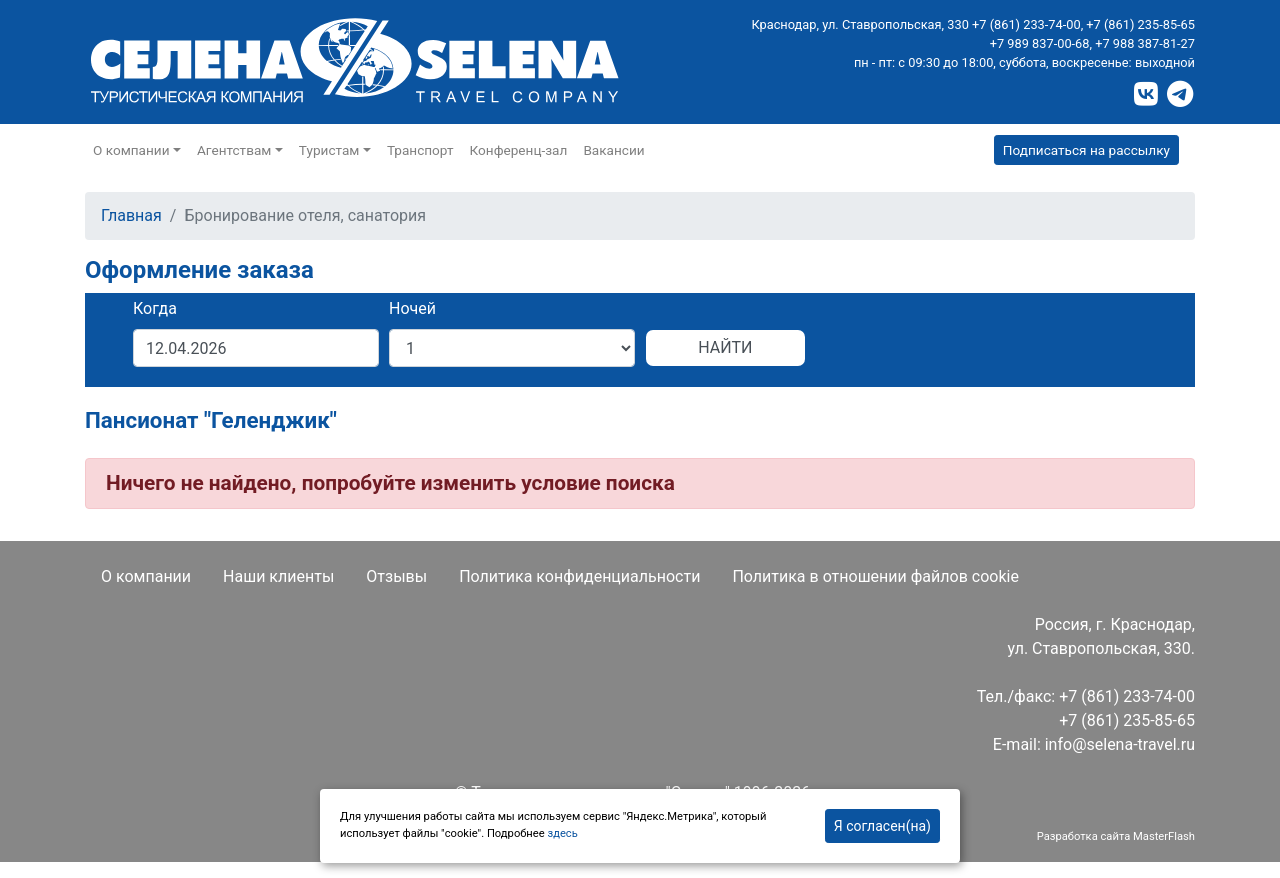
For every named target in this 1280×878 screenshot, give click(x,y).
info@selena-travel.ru (1120, 744)
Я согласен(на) (882, 826)
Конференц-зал (519, 150)
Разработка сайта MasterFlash (1116, 836)
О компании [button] (131, 150)
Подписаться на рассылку (1086, 150)
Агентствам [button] (234, 150)
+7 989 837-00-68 (1040, 43)
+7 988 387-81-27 (1145, 43)
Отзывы (396, 576)
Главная (131, 215)
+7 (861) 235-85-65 (1140, 24)
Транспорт (420, 150)
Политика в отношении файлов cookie (875, 576)
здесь (562, 833)
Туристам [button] (329, 150)
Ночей (412, 308)
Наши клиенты (278, 576)
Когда (155, 308)
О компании (146, 576)
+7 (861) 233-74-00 (1026, 24)
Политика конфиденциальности (579, 576)
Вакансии (613, 150)
